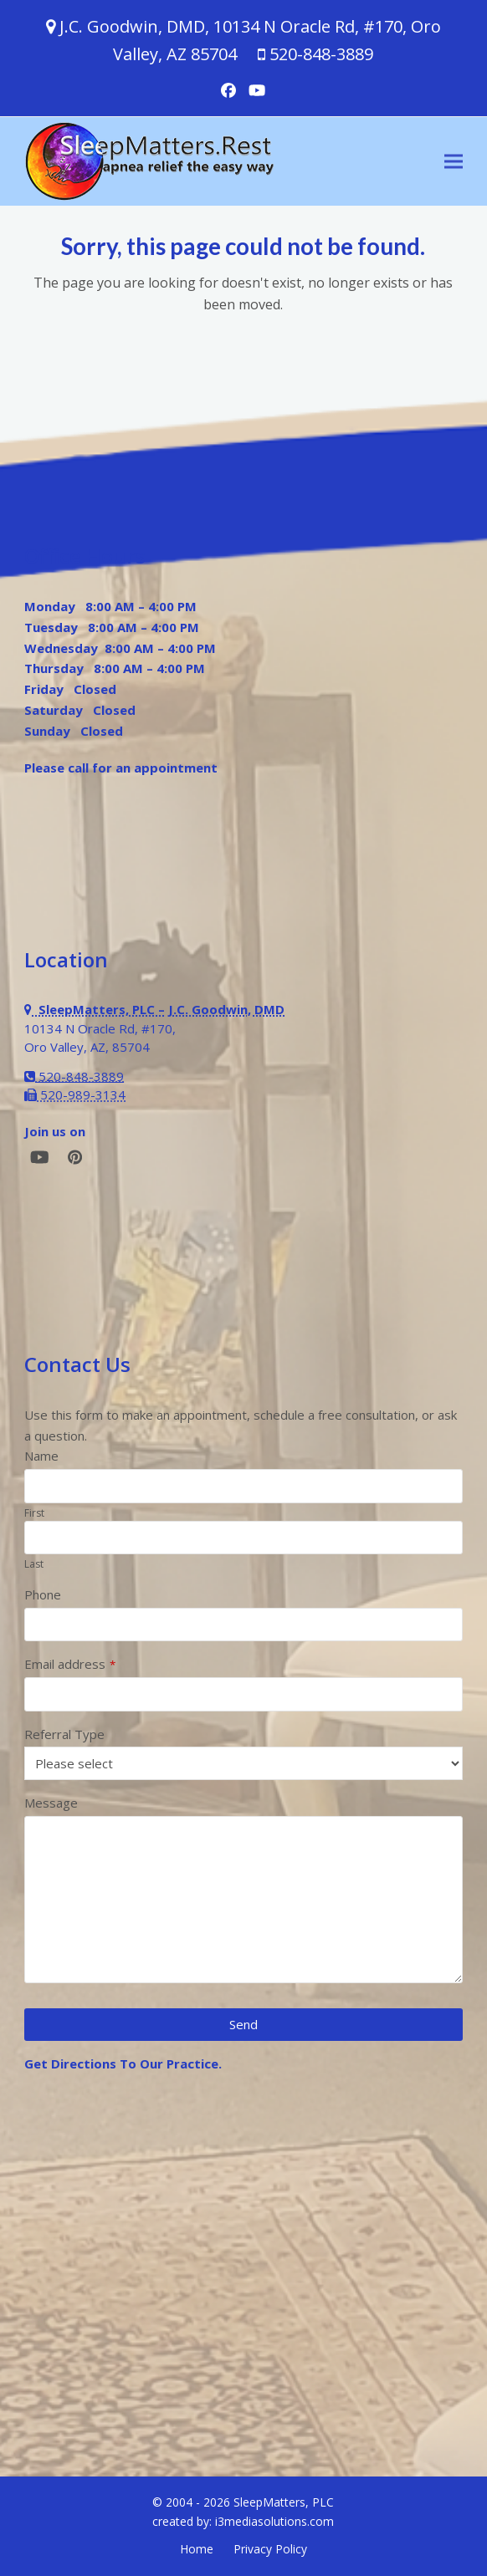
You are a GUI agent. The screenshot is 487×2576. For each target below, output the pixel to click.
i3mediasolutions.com (274, 2521)
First (34, 1513)
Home (196, 2549)
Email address (69, 1663)
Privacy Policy (270, 2549)
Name (41, 1455)
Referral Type (64, 1734)
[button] (453, 162)
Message (51, 1802)
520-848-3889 (321, 54)
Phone (42, 1594)
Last (34, 1564)
